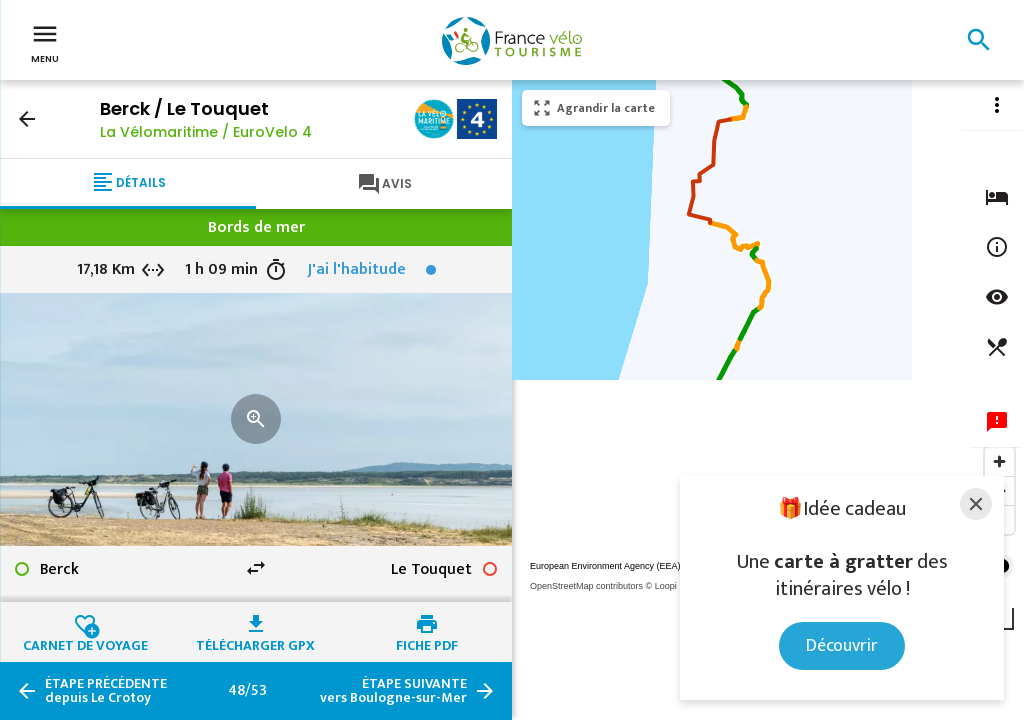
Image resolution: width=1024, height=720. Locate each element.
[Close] (976, 504)
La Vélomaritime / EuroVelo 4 (206, 132)
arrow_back (27, 119)
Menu (45, 42)
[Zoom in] (999, 461)
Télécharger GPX (255, 643)
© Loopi (661, 586)
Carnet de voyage (85, 643)
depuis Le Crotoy (106, 691)
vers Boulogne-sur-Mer (393, 691)
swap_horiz (256, 568)
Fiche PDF (427, 643)
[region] (768, 400)
